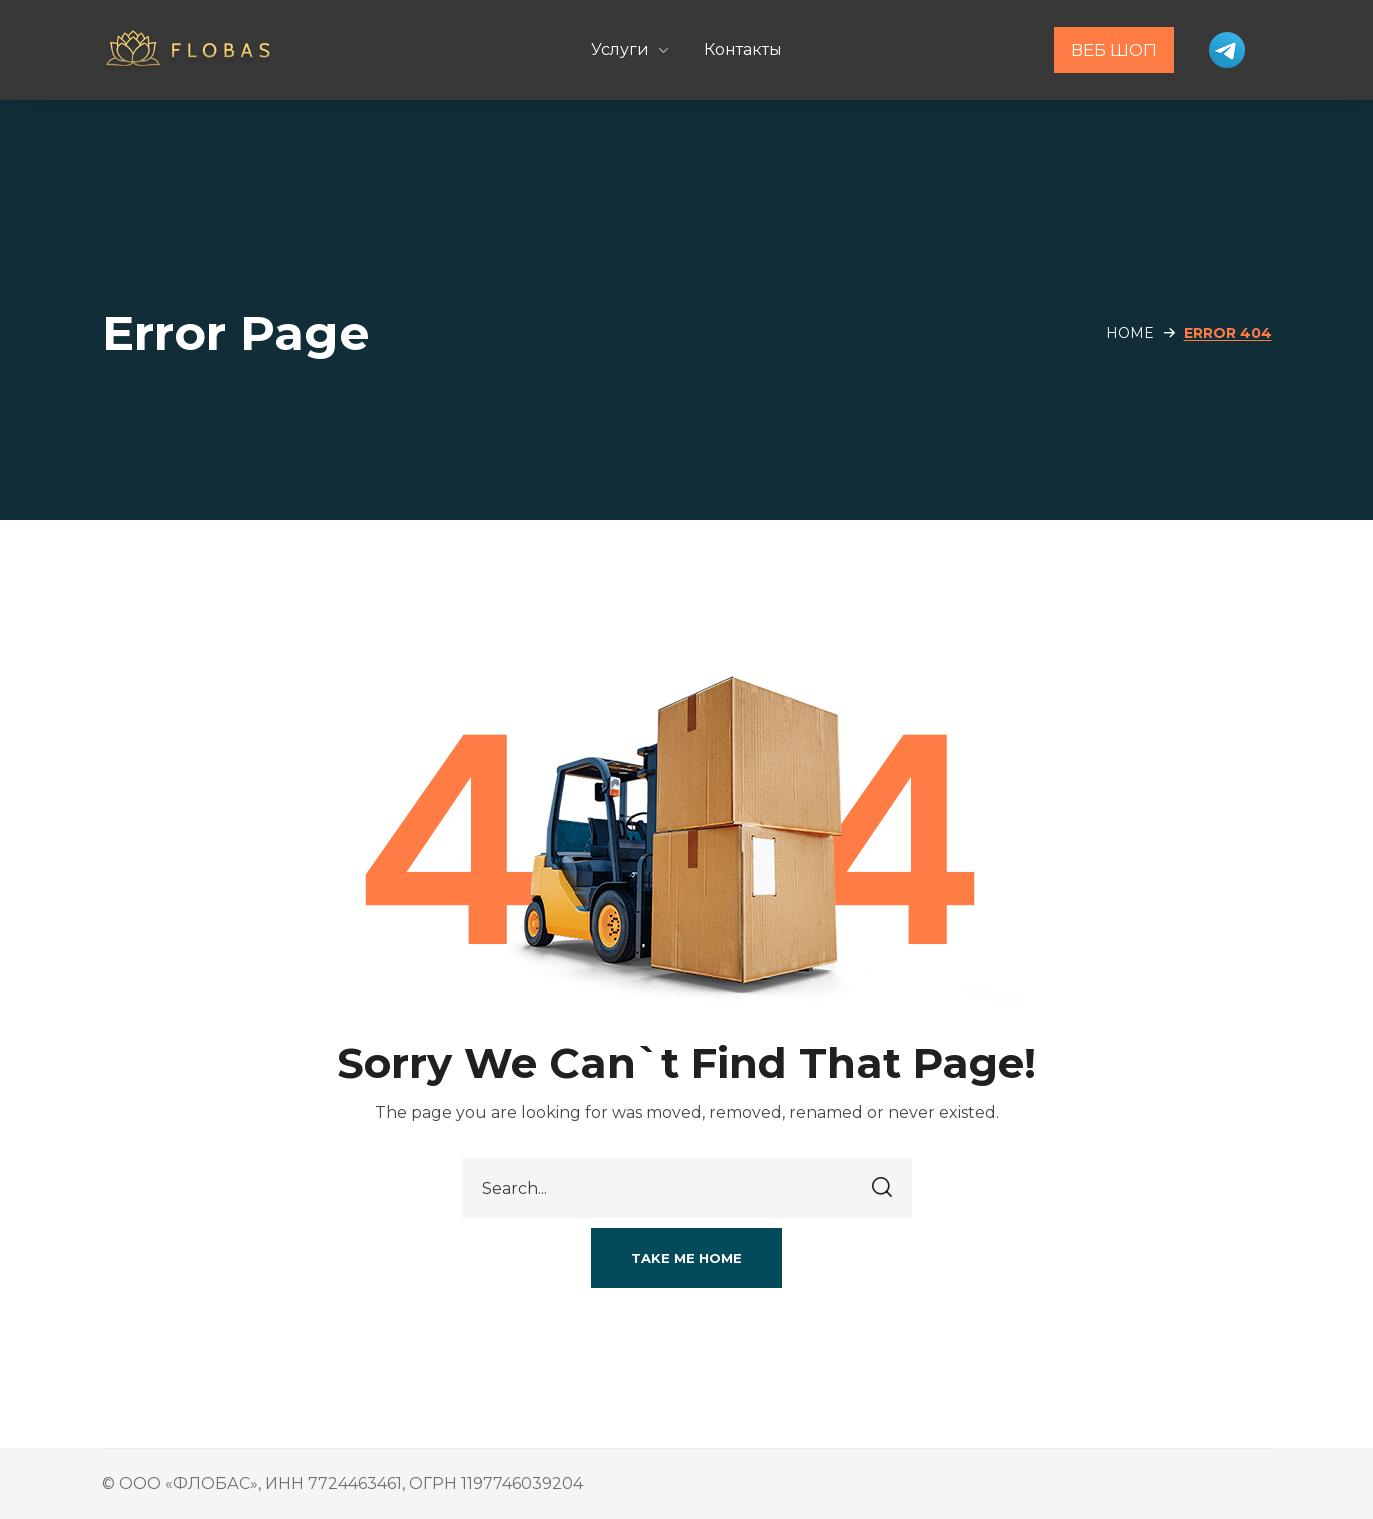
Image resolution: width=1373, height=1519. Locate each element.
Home (1130, 333)
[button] (686, 1258)
